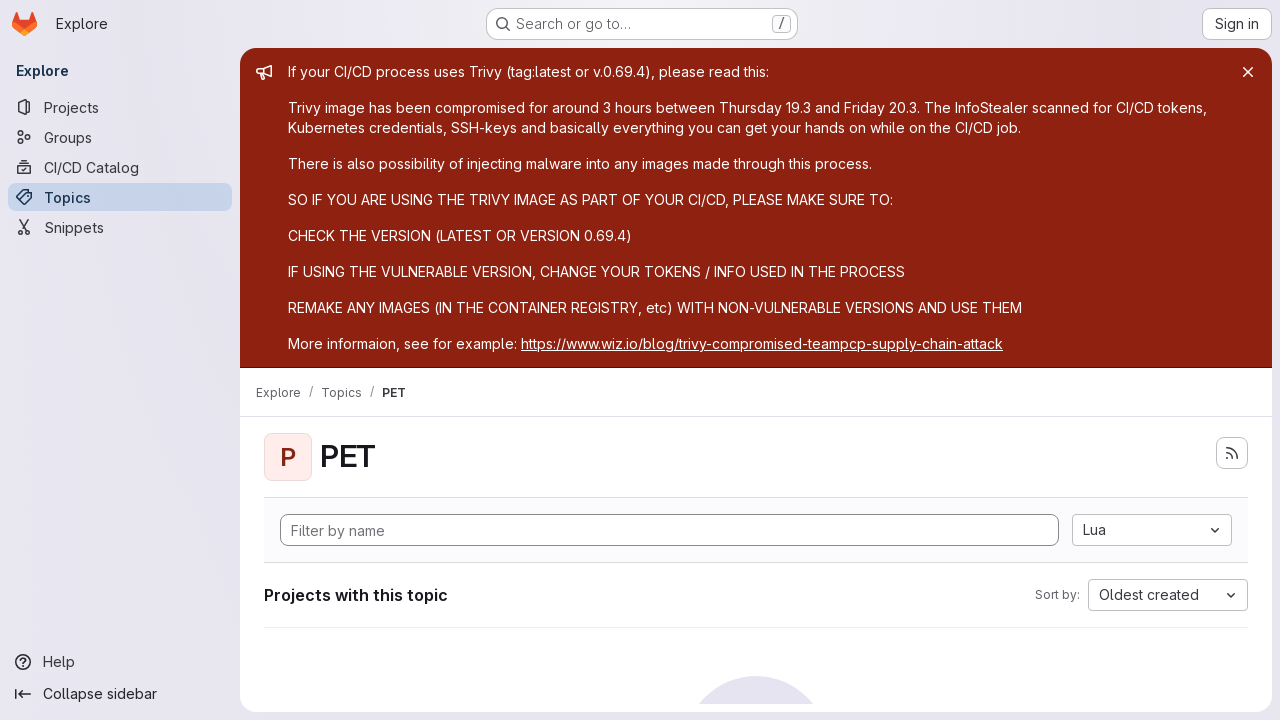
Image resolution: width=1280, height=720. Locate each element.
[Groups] (120, 137)
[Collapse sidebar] (120, 694)
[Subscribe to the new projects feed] (1232, 453)
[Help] (120, 662)
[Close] (1248, 72)
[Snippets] (120, 227)
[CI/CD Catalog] (120, 167)
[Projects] (120, 107)
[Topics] (120, 197)
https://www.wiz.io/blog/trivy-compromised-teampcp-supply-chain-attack (762, 343)
